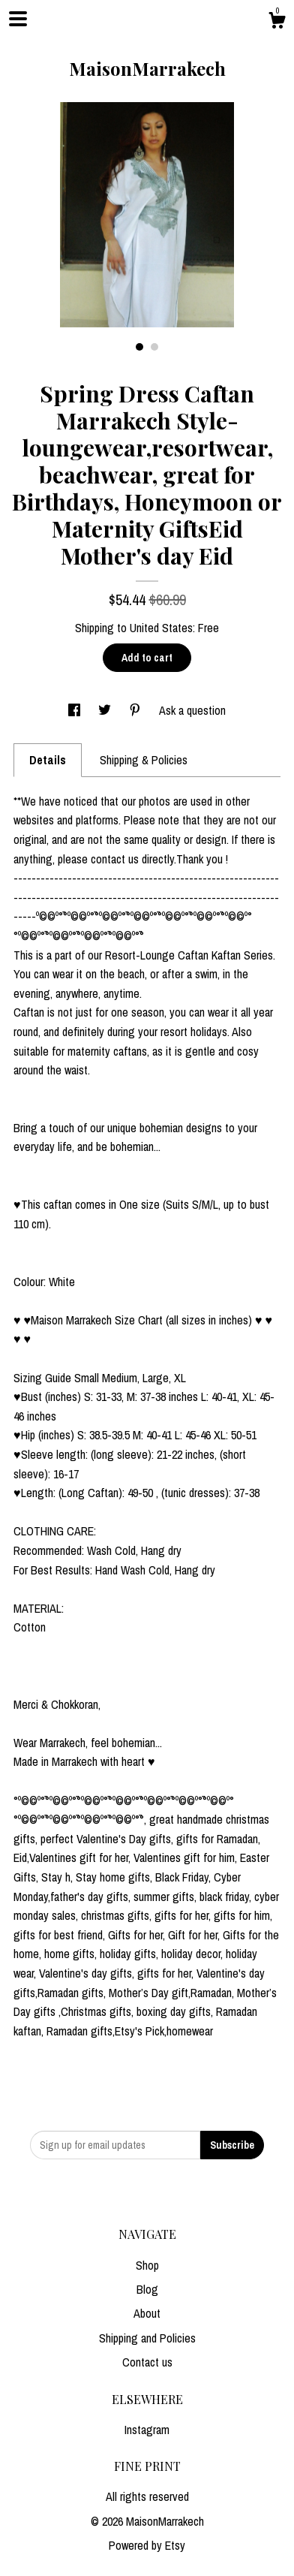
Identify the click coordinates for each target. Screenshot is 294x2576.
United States (161, 627)
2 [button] (154, 347)
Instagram (147, 2429)
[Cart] (276, 22)
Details (47, 760)
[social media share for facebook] (75, 710)
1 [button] (139, 347)
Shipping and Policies (147, 2338)
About (147, 2313)
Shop (147, 2265)
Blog (147, 2289)
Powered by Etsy (147, 2545)
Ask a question (192, 710)
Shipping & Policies (144, 760)
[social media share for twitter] (106, 710)
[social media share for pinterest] (136, 710)
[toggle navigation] (18, 18)
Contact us (147, 2362)
